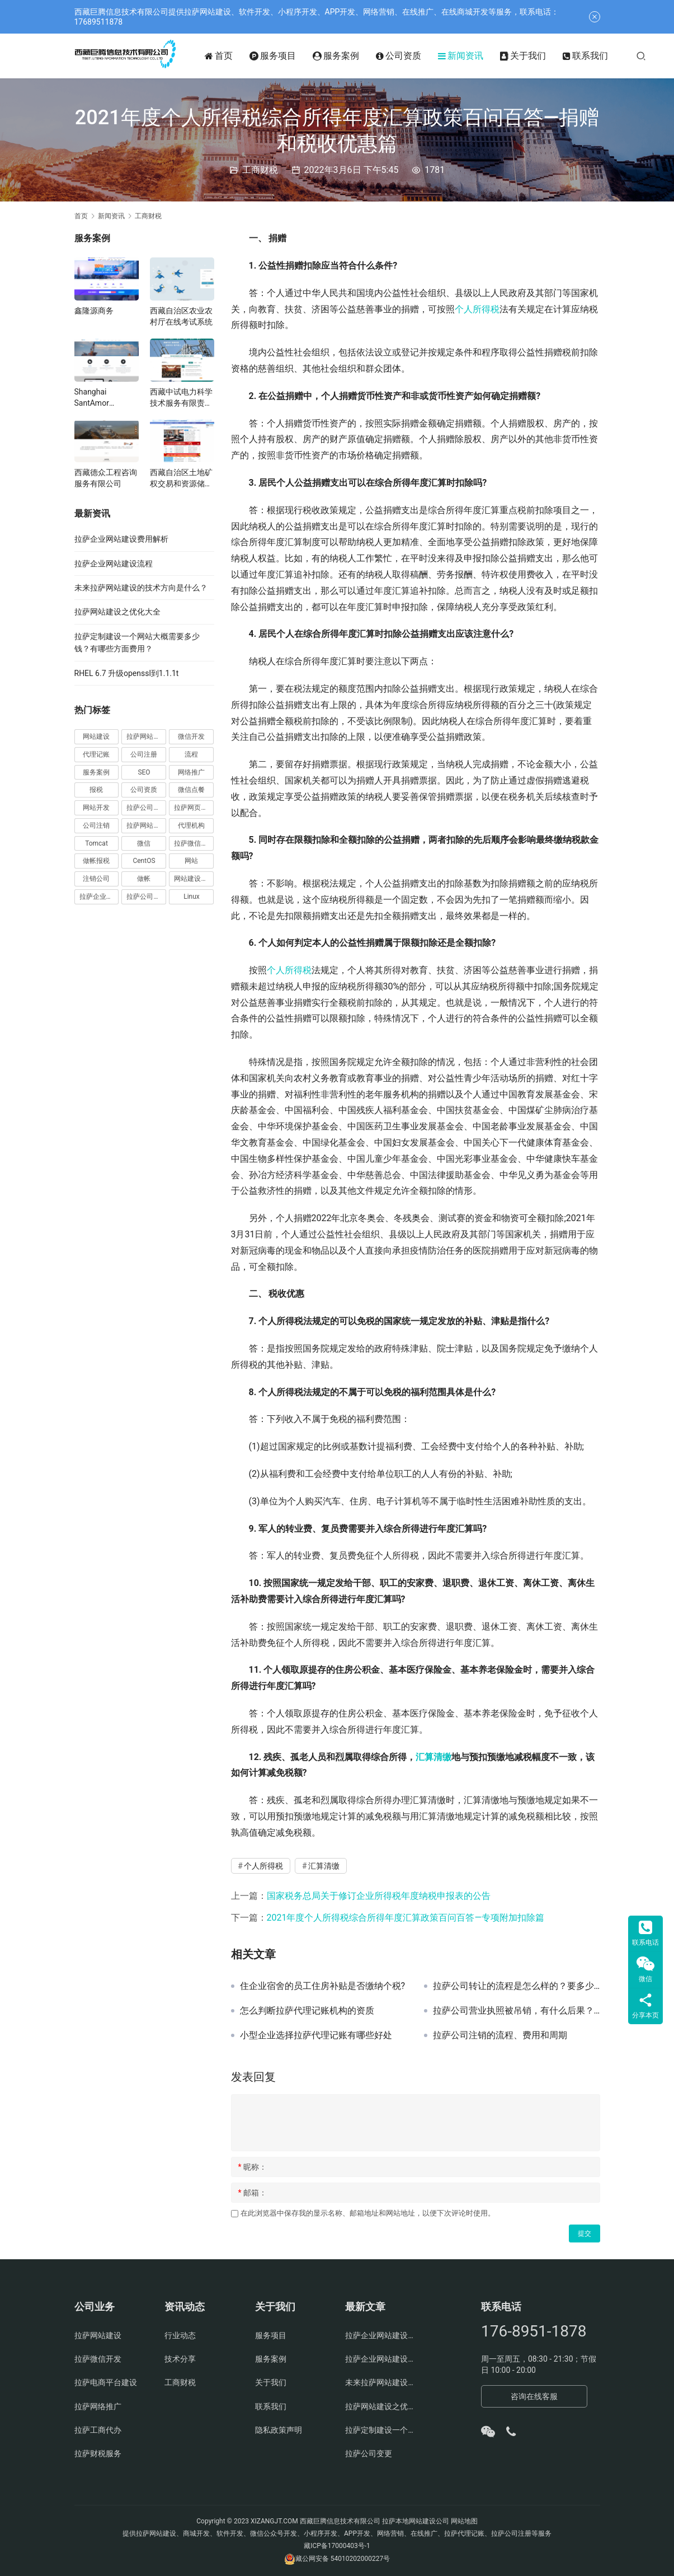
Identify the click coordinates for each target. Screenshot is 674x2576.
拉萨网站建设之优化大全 (117, 611)
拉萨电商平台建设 (105, 2382)
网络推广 (191, 772)
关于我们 (537, 56)
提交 (584, 2233)
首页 (233, 56)
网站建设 (96, 736)
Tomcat (96, 843)
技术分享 (180, 2358)
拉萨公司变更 (368, 2453)
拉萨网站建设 (146, 736)
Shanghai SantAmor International (96, 398)
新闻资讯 (474, 56)
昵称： (252, 2167)
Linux (191, 896)
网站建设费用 (194, 879)
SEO (144, 772)
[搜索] (655, 56)
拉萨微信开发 (194, 843)
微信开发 (191, 736)
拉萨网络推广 (97, 2406)
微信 (143, 843)
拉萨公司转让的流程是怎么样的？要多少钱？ (516, 1986)
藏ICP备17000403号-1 (337, 2546)
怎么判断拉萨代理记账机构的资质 (307, 2011)
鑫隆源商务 (94, 310)
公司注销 (96, 825)
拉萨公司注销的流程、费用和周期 (500, 2035)
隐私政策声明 (278, 2429)
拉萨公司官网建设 (146, 896)
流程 (191, 754)
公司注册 (143, 754)
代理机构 (191, 825)
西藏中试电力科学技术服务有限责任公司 (181, 398)
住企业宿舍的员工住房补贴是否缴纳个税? (323, 1986)
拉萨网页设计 (194, 807)
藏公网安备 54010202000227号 (342, 2559)
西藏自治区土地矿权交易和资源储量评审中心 (181, 478)
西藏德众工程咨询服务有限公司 (105, 478)
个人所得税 (477, 309)
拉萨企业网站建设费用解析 (121, 538)
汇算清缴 (433, 1757)
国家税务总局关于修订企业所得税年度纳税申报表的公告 (379, 1895)
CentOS (144, 861)
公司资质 (412, 56)
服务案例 (350, 56)
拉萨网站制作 (146, 825)
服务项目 (286, 56)
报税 (96, 790)
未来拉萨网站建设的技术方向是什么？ (141, 587)
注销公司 (96, 879)
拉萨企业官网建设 (99, 896)
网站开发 (96, 807)
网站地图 (464, 2521)
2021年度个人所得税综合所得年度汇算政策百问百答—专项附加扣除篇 (405, 1917)
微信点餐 (191, 790)
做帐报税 (96, 861)
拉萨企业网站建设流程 (113, 563)
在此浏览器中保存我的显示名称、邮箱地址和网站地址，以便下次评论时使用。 (368, 2213)
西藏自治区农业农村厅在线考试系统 (181, 316)
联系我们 (599, 56)
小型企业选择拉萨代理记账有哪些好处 (316, 2035)
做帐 (143, 879)
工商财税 (260, 170)
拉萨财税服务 (97, 2453)
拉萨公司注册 (146, 807)
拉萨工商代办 (97, 2429)
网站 (191, 861)
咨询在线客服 (534, 2396)
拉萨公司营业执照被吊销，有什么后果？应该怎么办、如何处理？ (516, 2011)
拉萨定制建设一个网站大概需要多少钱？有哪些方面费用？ (382, 2429)
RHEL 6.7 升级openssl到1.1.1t (126, 673)
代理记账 (96, 754)
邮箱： (252, 2192)
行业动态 (180, 2335)
